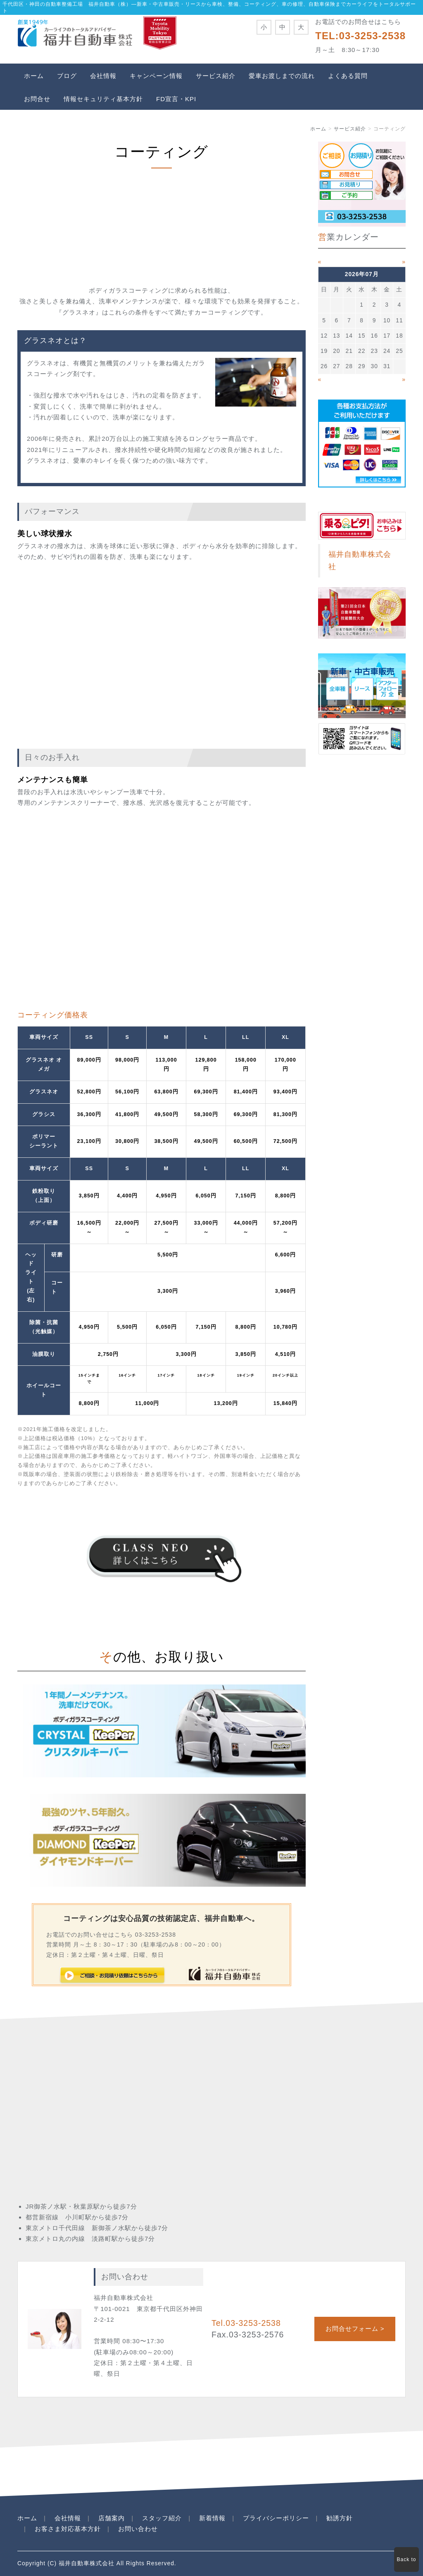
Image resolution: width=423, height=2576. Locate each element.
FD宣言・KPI (176, 98)
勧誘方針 (339, 2518)
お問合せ (37, 98)
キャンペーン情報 (156, 75)
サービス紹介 (215, 75)
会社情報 (103, 75)
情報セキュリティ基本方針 (103, 98)
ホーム (34, 75)
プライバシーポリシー (276, 2518)
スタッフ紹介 (162, 2518)
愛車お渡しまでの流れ (282, 75)
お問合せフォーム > (355, 2328)
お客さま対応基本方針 (68, 2528)
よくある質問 (348, 75)
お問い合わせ (138, 2528)
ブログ (67, 75)
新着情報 (212, 2518)
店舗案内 (111, 2518)
